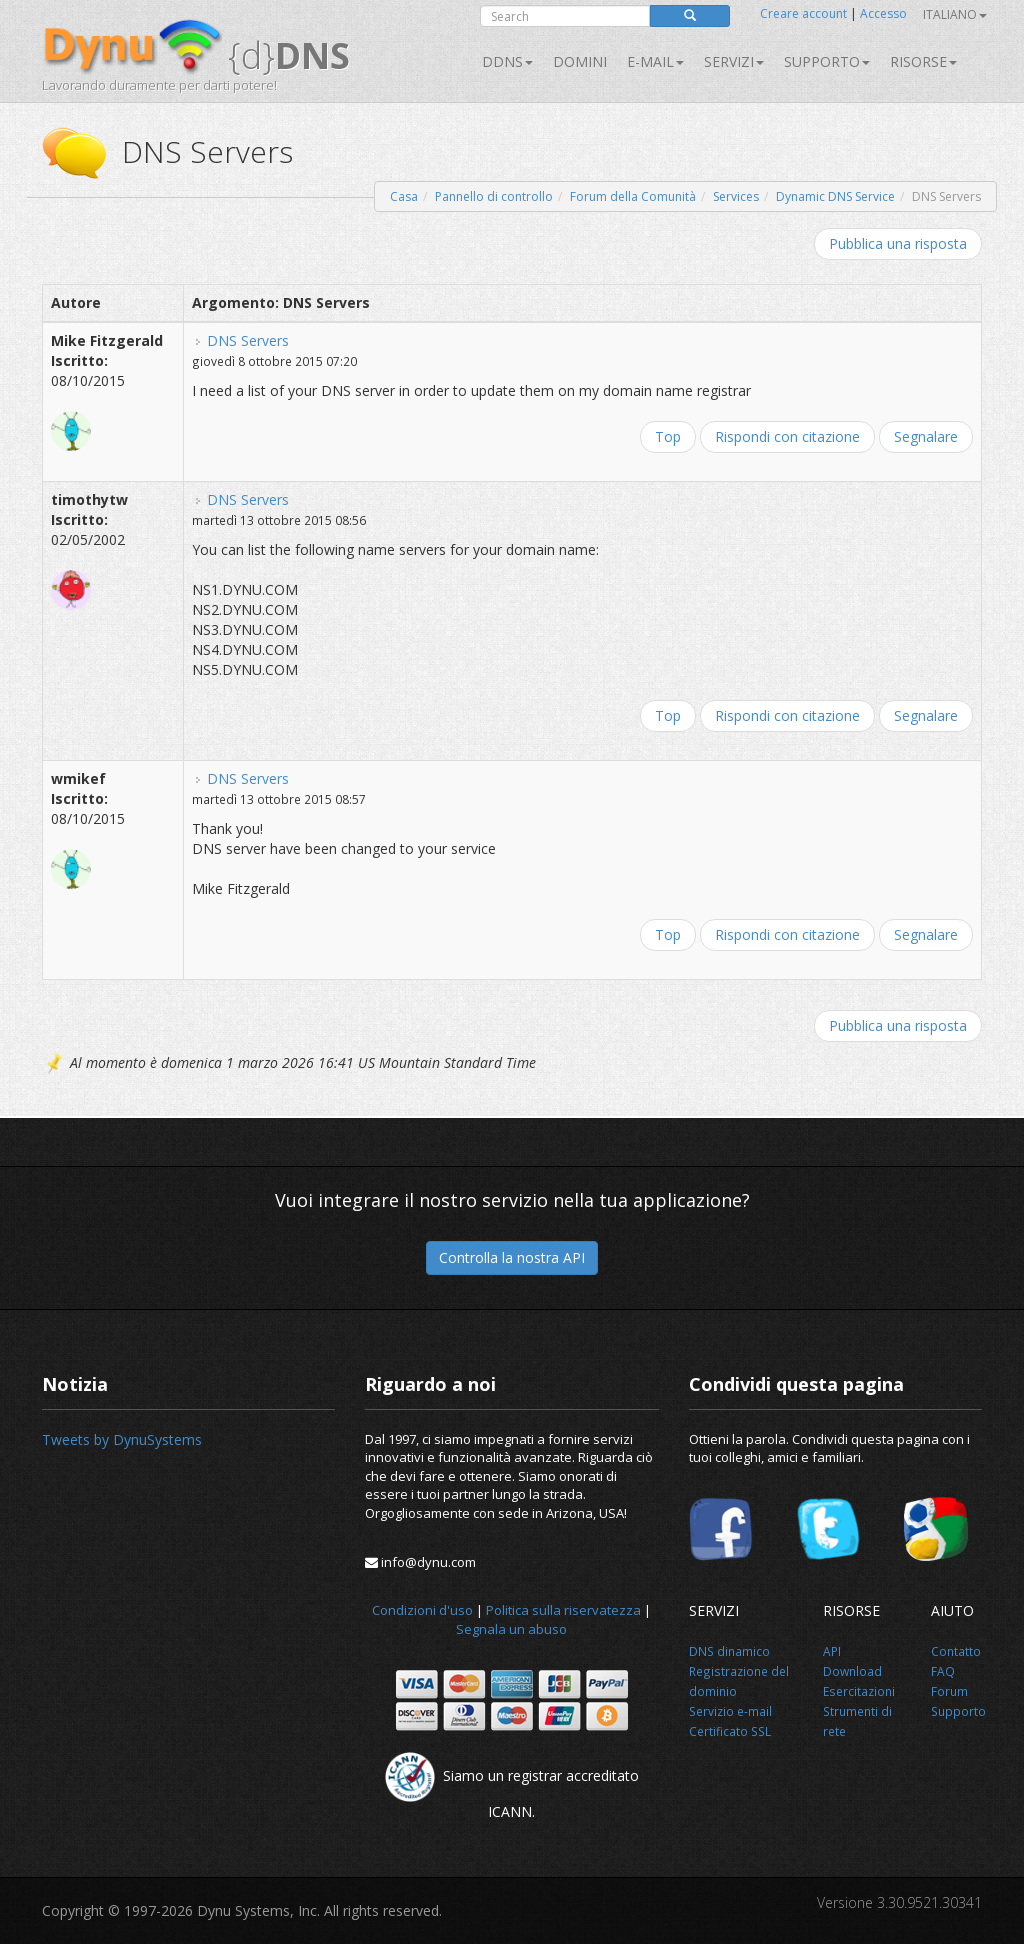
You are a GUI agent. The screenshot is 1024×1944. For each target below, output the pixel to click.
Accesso (883, 13)
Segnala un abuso (511, 1629)
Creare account (803, 13)
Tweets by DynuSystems (122, 1439)
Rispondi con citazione (787, 436)
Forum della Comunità (633, 196)
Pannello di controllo (494, 196)
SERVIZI (734, 61)
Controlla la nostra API (512, 1257)
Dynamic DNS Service (835, 196)
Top (668, 436)
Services (736, 196)
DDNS (507, 61)
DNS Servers (248, 340)
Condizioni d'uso (422, 1610)
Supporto (827, 61)
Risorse (923, 61)
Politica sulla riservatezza (563, 1610)
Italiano (955, 14)
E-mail (655, 61)
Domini (580, 61)
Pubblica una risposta (898, 243)
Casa (404, 196)
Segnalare (926, 436)
